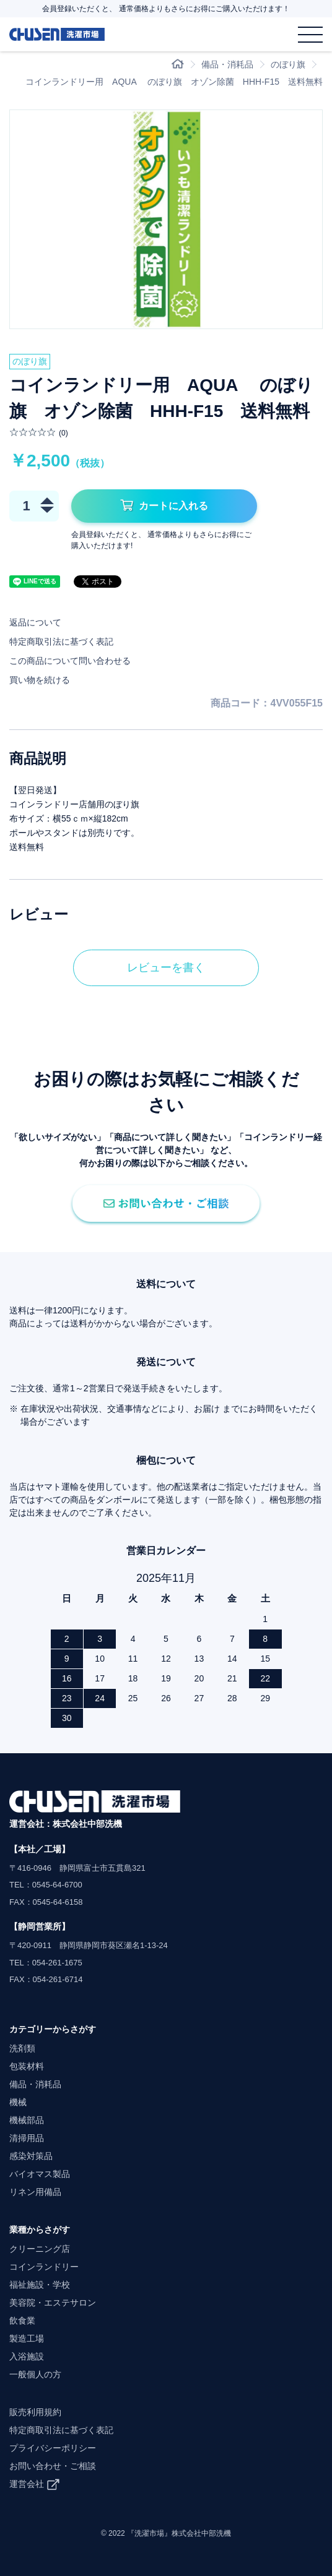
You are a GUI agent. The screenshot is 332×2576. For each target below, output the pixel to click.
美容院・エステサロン (52, 2303)
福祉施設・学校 (39, 2285)
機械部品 (26, 2120)
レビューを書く (166, 967)
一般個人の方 (35, 2374)
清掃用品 (26, 2138)
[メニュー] (310, 34)
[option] (166, 219)
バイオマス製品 (39, 2174)
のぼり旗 (288, 64)
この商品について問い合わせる (70, 661)
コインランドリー (44, 2267)
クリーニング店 (39, 2249)
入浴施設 (26, 2356)
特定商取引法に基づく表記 (61, 641)
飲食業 (22, 2320)
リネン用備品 (35, 2192)
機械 (18, 2102)
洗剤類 (22, 2048)
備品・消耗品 (227, 64)
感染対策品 (31, 2156)
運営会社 (26, 2484)
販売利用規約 (35, 2412)
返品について (35, 622)
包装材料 (26, 2066)
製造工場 (26, 2338)
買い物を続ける (39, 680)
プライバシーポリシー (52, 2448)
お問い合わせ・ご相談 (52, 2466)
